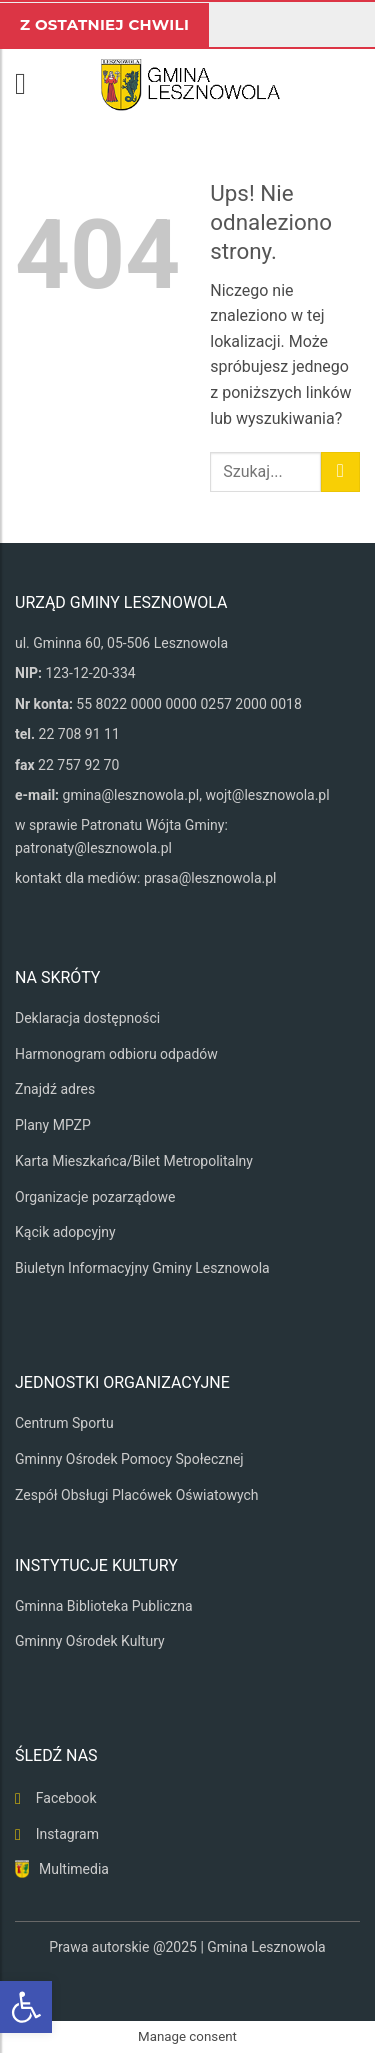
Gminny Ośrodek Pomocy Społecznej (129, 1459)
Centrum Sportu (64, 1423)
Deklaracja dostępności (87, 1018)
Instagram (67, 1834)
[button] (30, 84)
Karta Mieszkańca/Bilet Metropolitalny (134, 1161)
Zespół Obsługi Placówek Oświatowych (137, 1495)
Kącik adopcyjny (65, 1232)
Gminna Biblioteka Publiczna (104, 1606)
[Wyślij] (340, 471)
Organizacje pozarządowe (95, 1197)
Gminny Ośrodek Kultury (90, 1641)
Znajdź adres (55, 1089)
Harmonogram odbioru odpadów (116, 1054)
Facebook (66, 1798)
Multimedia (74, 1869)
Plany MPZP (53, 1125)
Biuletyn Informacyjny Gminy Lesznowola (142, 1268)
